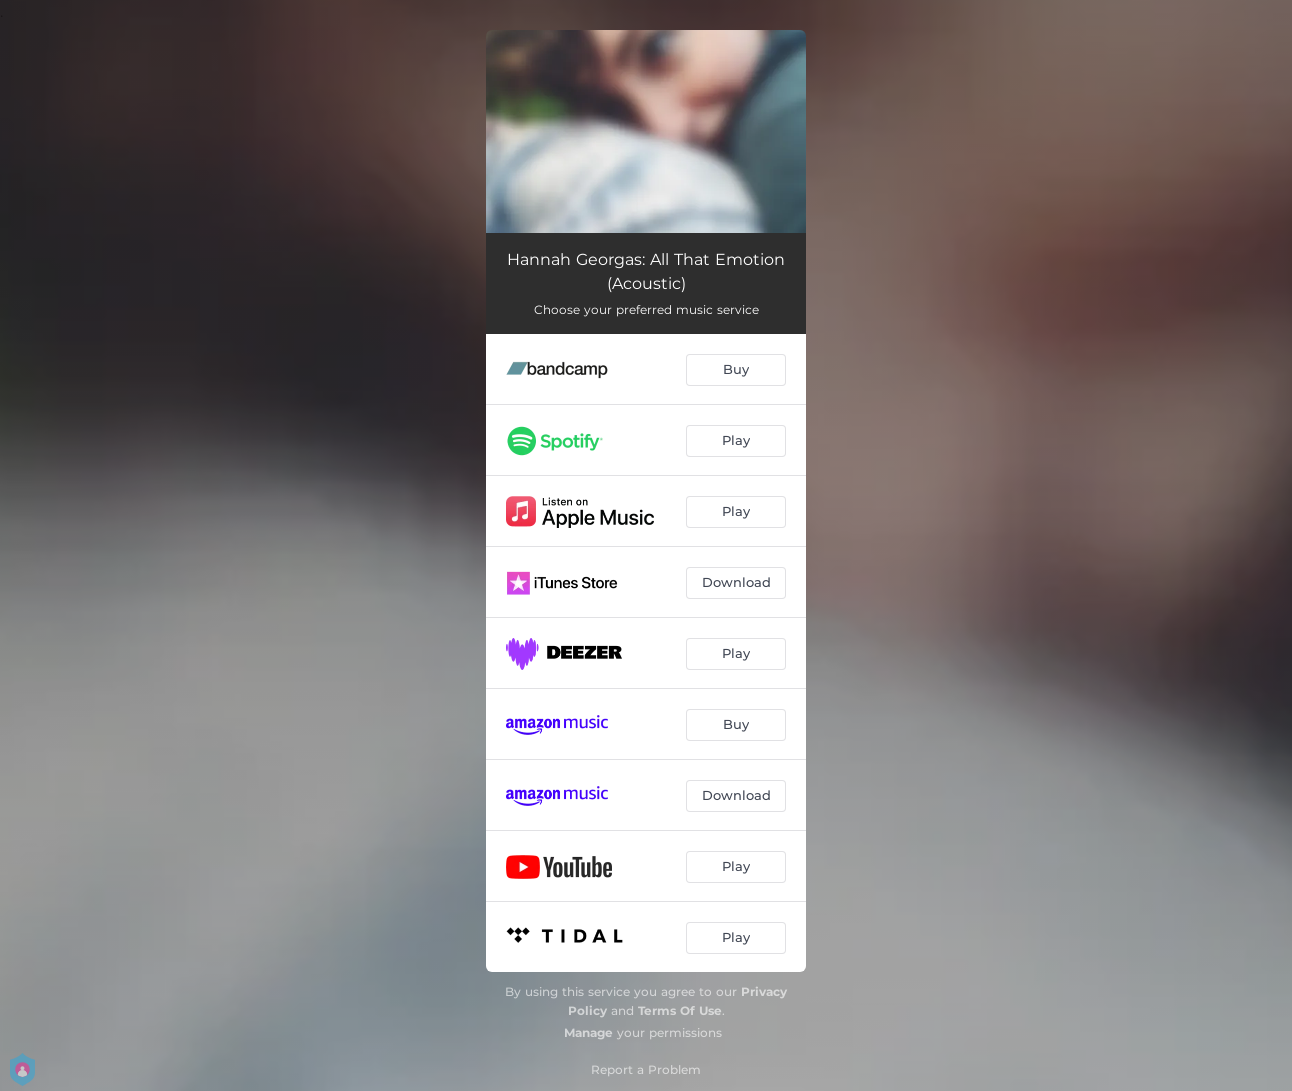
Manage (588, 1032)
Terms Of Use (680, 1010)
